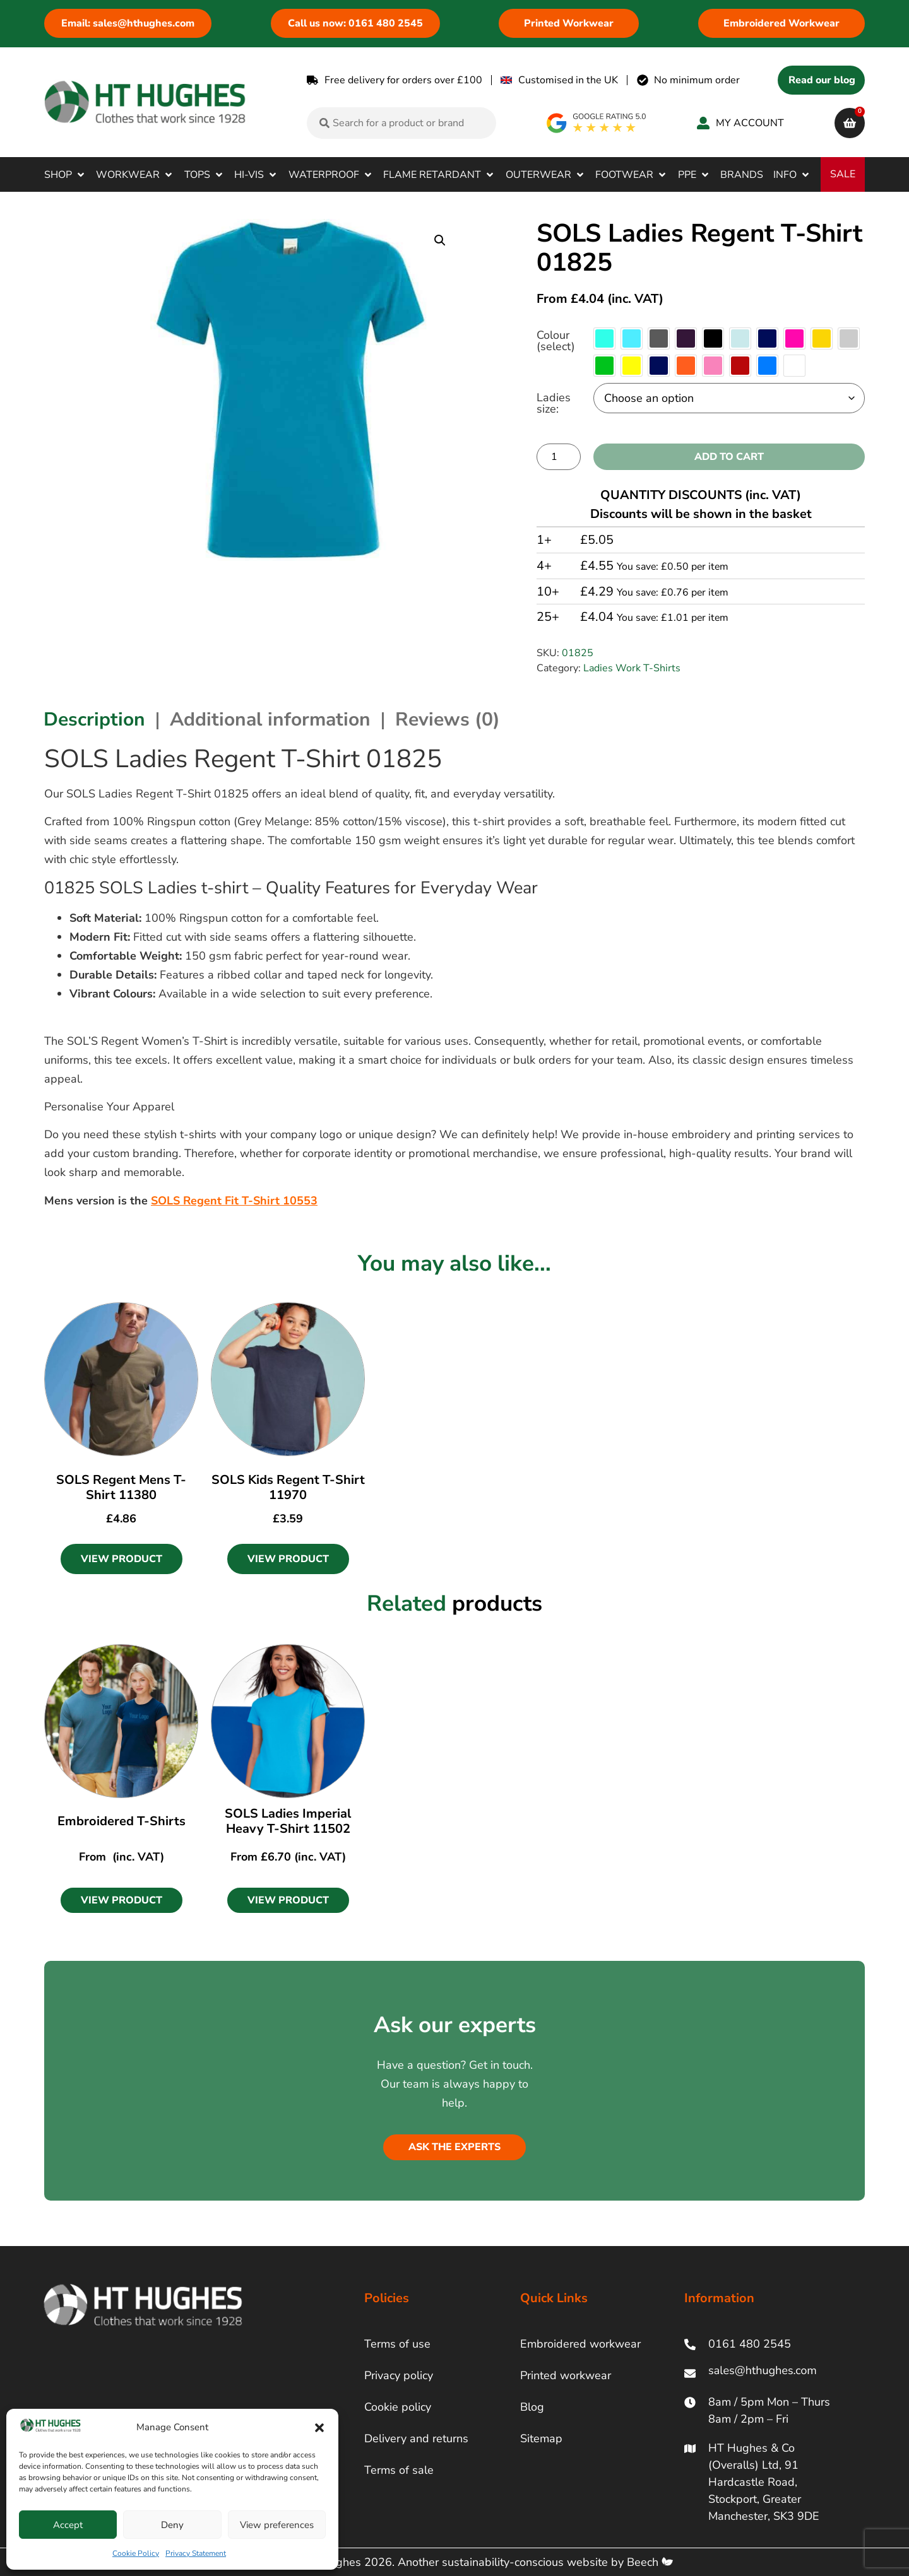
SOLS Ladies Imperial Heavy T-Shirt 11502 (288, 1821)
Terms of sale (399, 2470)
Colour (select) (556, 340)
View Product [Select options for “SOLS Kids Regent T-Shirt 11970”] (288, 1559)
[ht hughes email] (765, 2373)
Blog (532, 2406)
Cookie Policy (135, 2553)
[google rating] (597, 123)
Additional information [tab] (270, 719)
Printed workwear (565, 2375)
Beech (650, 2562)
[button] (319, 2427)
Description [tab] (94, 719)
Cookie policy (397, 2406)
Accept (68, 2525)
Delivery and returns (416, 2438)
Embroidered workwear (580, 2343)
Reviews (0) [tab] (447, 719)
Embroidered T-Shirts (121, 1821)
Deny (172, 2525)
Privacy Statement (195, 2553)
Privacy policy (398, 2375)
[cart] (850, 123)
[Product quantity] (559, 457)
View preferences (277, 2525)
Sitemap (541, 2438)
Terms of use (397, 2343)
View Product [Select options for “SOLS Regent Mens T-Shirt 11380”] (121, 1559)
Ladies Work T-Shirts (631, 668)
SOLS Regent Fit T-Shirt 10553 (234, 1200)
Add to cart (729, 457)
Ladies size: (554, 403)
